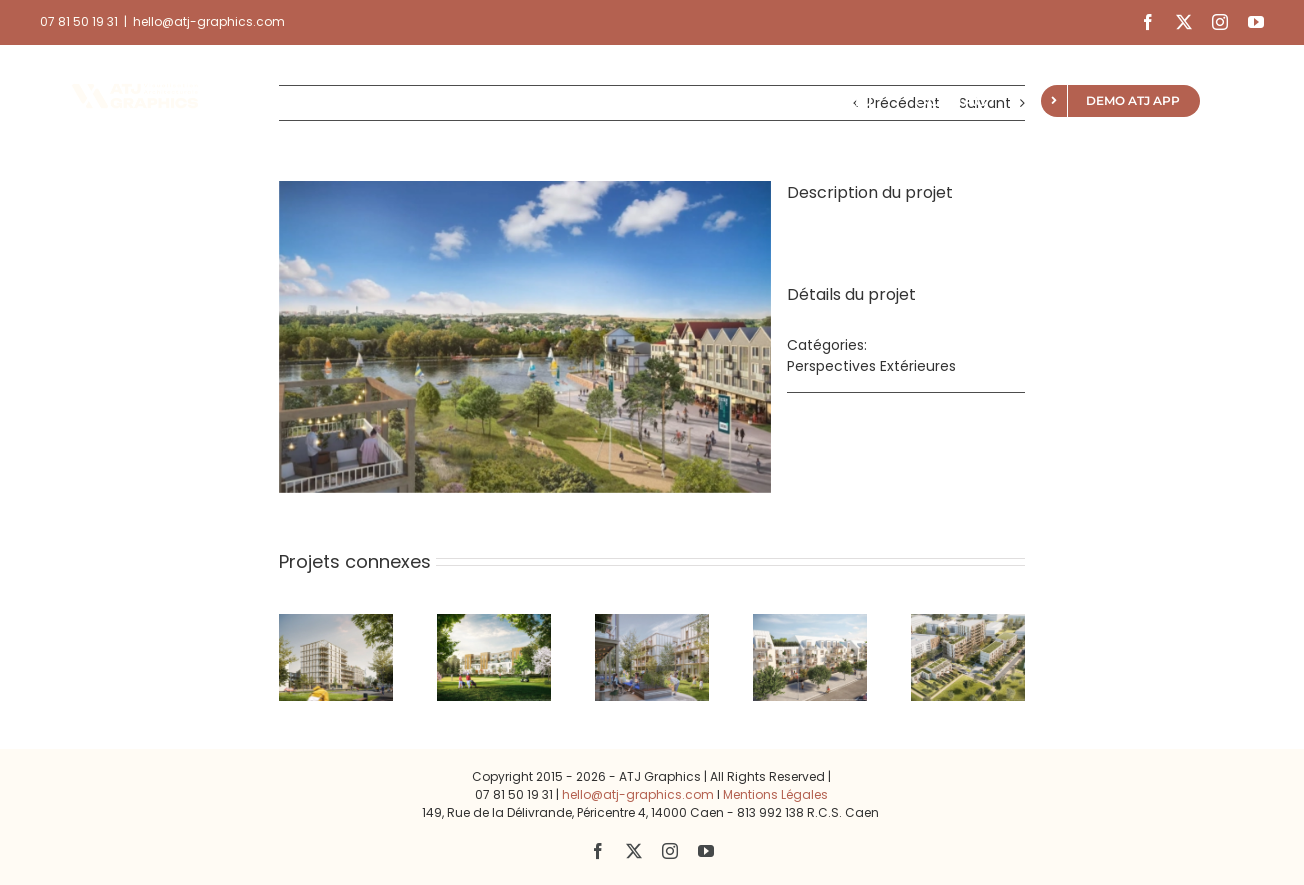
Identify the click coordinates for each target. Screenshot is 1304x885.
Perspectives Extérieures (871, 366)
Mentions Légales (775, 794)
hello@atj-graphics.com (209, 21)
